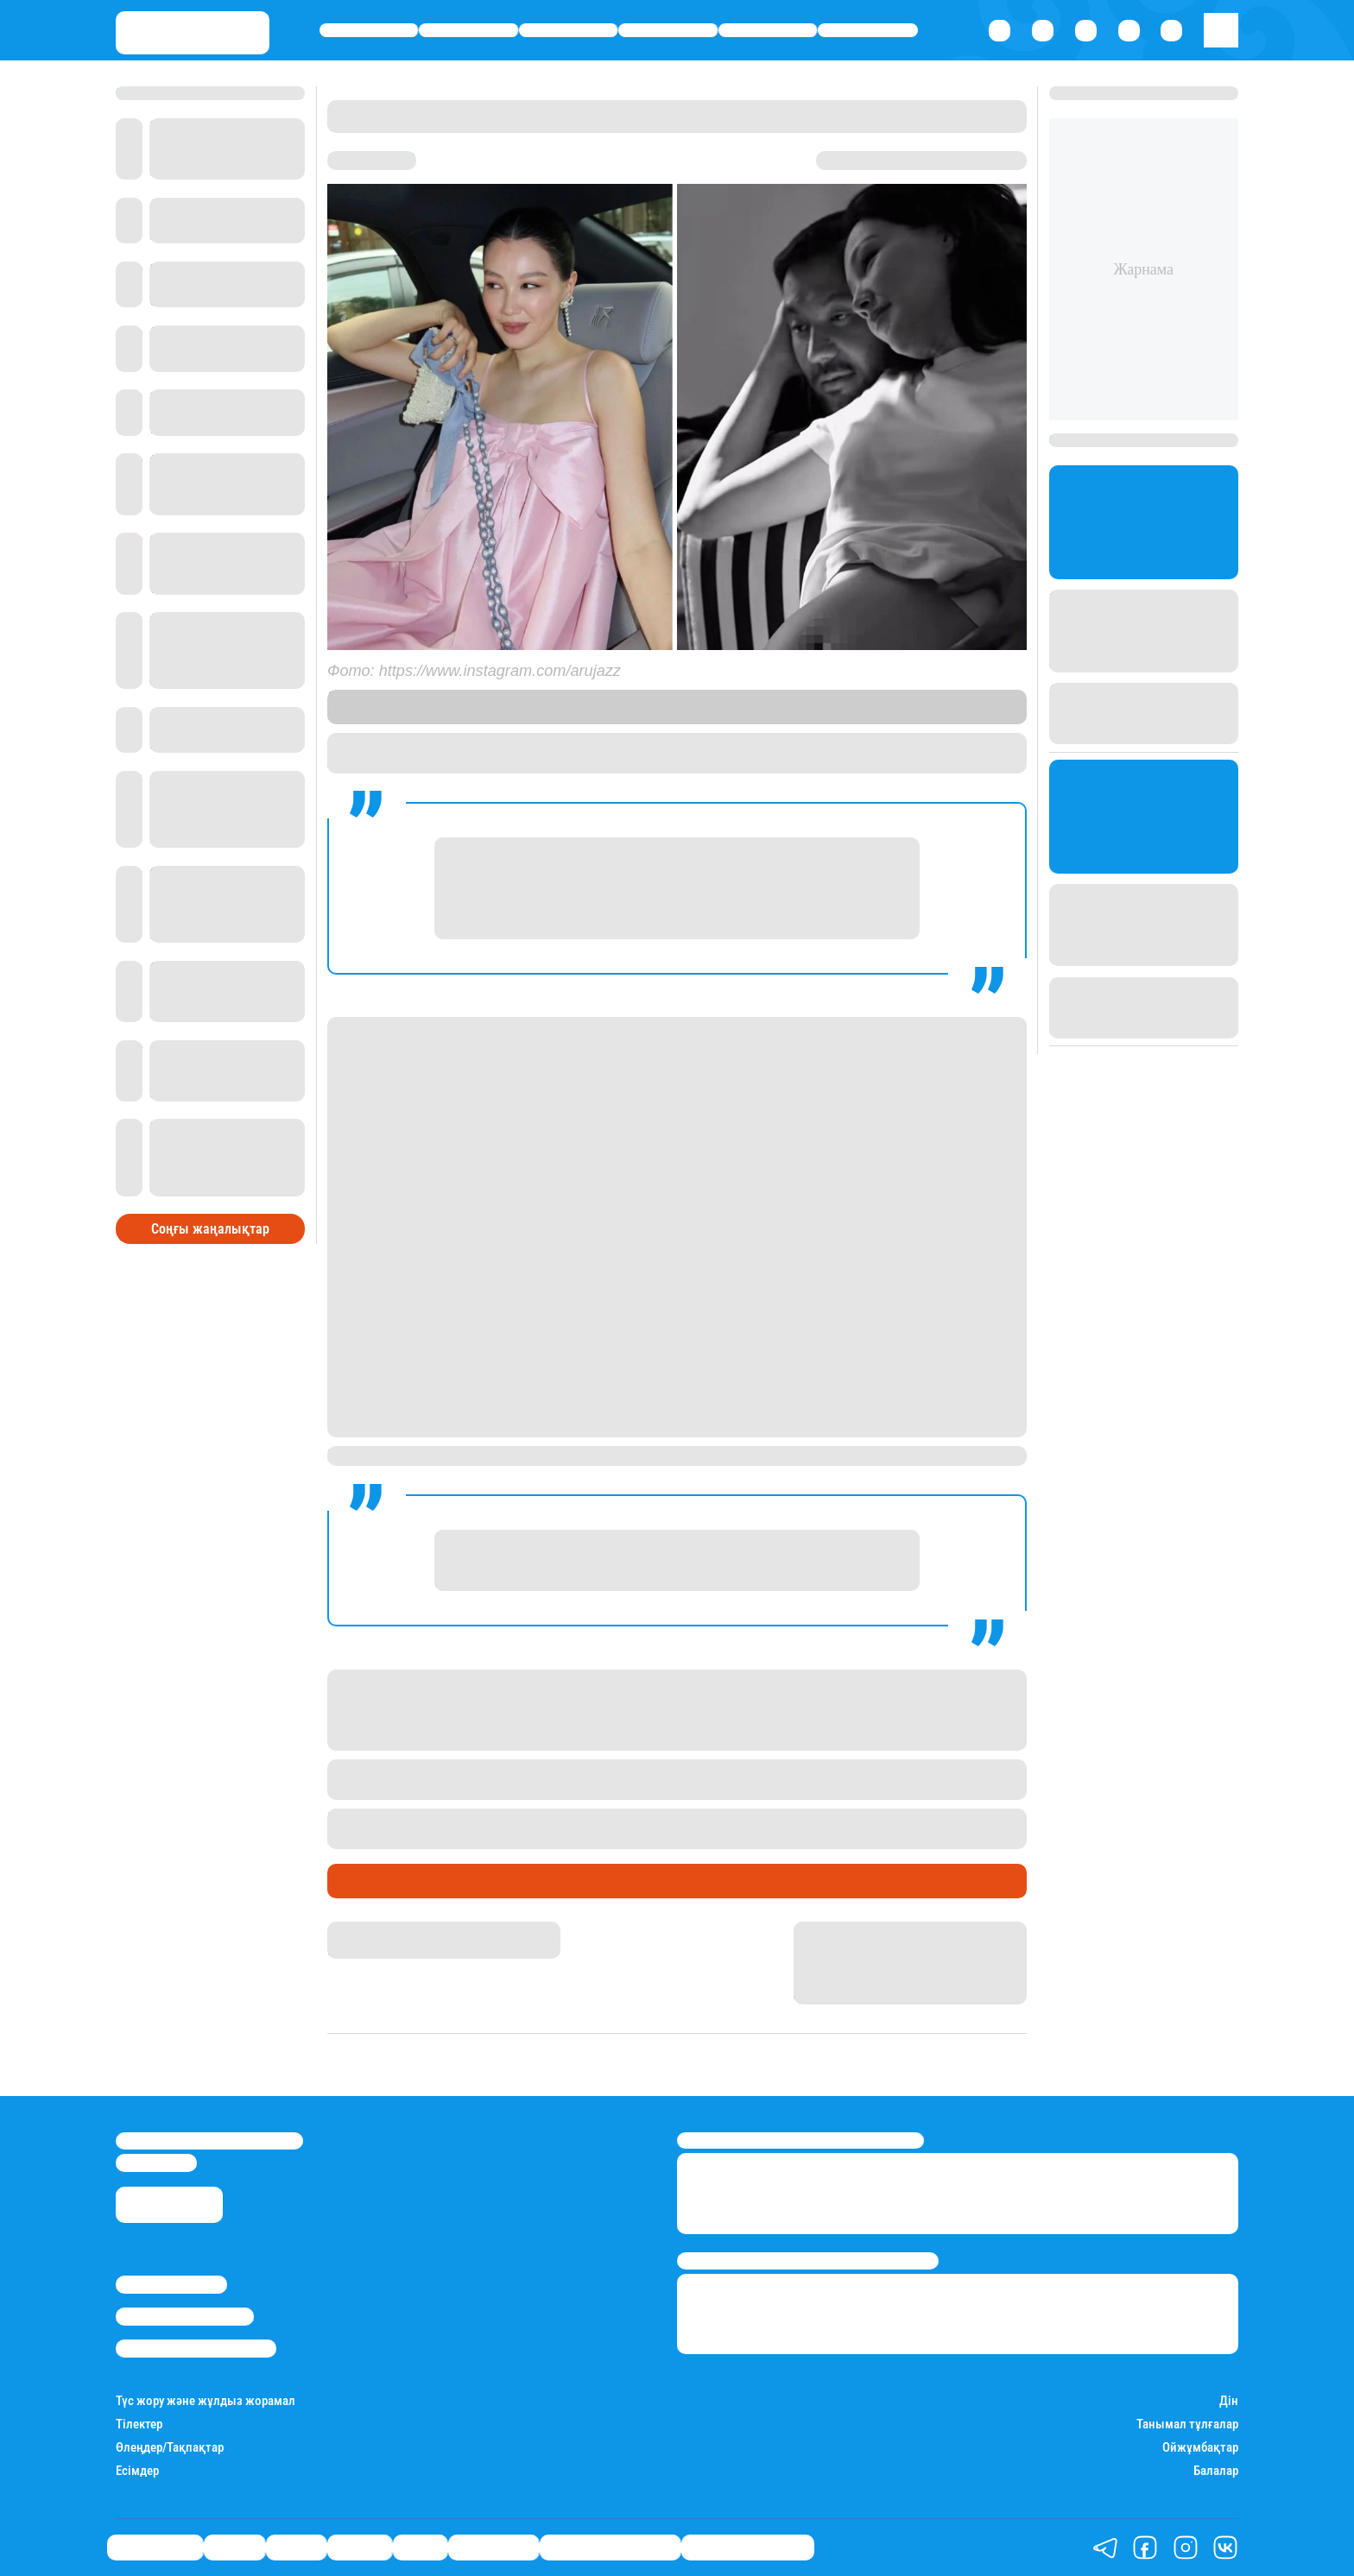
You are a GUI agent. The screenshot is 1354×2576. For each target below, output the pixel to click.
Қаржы (468, 30)
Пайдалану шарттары (196, 2348)
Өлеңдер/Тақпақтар (170, 2447)
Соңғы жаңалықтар (210, 1229)
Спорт (768, 30)
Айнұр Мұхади (369, 1929)
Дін (1228, 2401)
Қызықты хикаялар (610, 2547)
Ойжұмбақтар (1200, 2447)
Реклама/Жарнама (185, 2316)
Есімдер (137, 2471)
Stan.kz (411, 715)
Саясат (568, 30)
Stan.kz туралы (171, 2284)
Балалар (1215, 2471)
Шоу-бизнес (867, 30)
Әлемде (668, 30)
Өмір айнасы (369, 30)
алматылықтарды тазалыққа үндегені (828, 1818)
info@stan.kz (156, 2162)
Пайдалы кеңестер (748, 2547)
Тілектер (139, 2424)
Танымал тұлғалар (1187, 2424)
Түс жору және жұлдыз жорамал (205, 2401)
